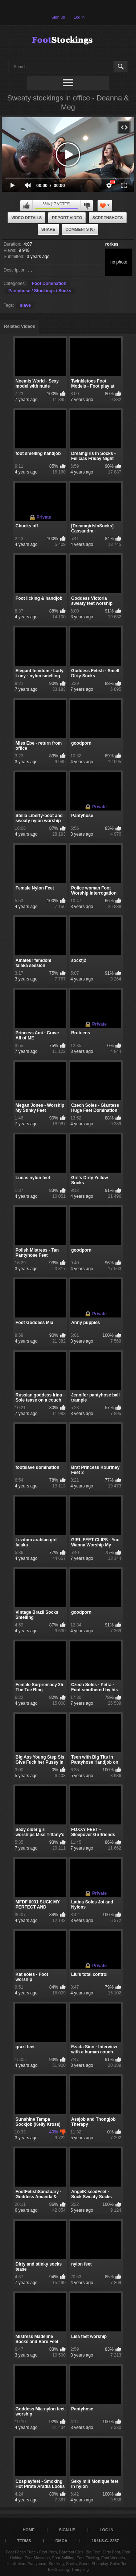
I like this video (26, 205)
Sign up (58, 17)
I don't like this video (87, 205)
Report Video (67, 217)
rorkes (112, 244)
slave (25, 305)
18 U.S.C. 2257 (105, 2541)
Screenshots (107, 217)
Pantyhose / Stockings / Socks (39, 290)
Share (48, 229)
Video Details (26, 217)
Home (28, 2530)
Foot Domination (49, 283)
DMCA (61, 2541)
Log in (79, 17)
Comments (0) (80, 229)
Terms (24, 2541)
